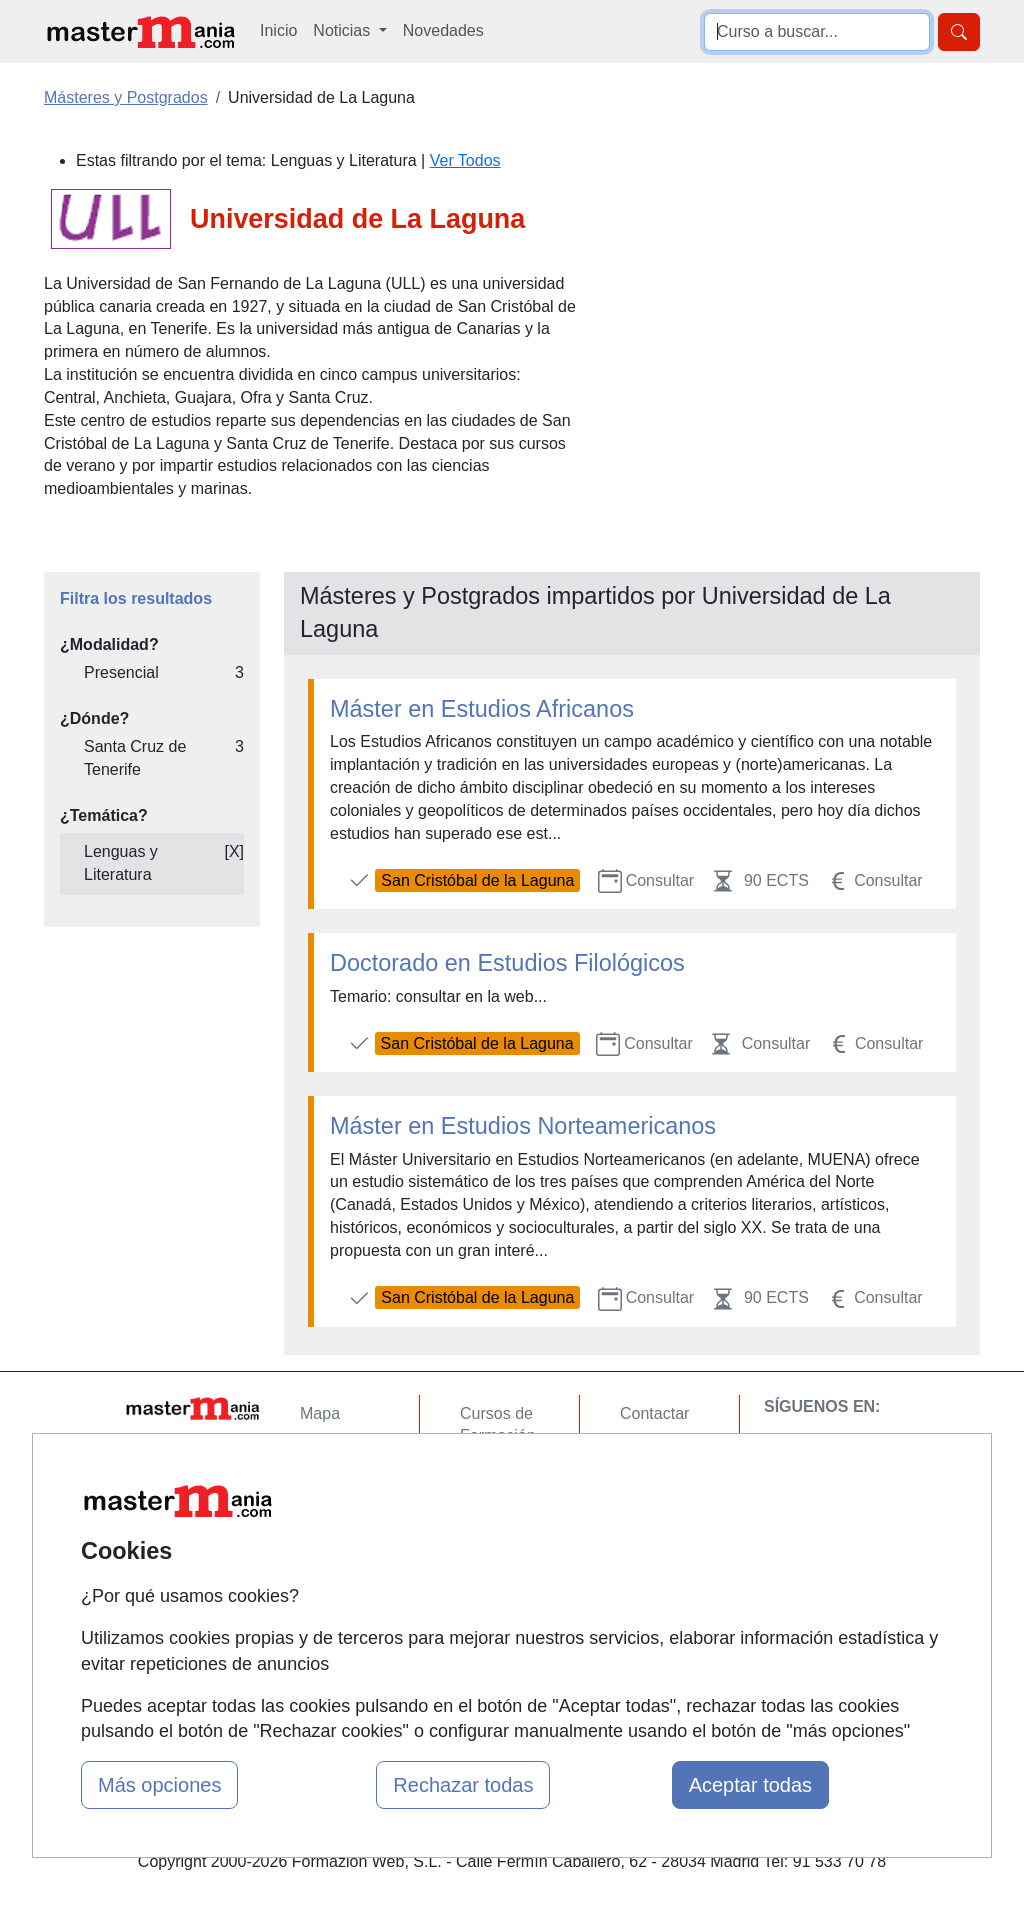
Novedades (443, 30)
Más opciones (159, 1785)
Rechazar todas (463, 1785)
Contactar (654, 1413)
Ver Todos (465, 160)
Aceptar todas (750, 1785)
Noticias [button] (343, 30)
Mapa (320, 1413)
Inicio (278, 30)
